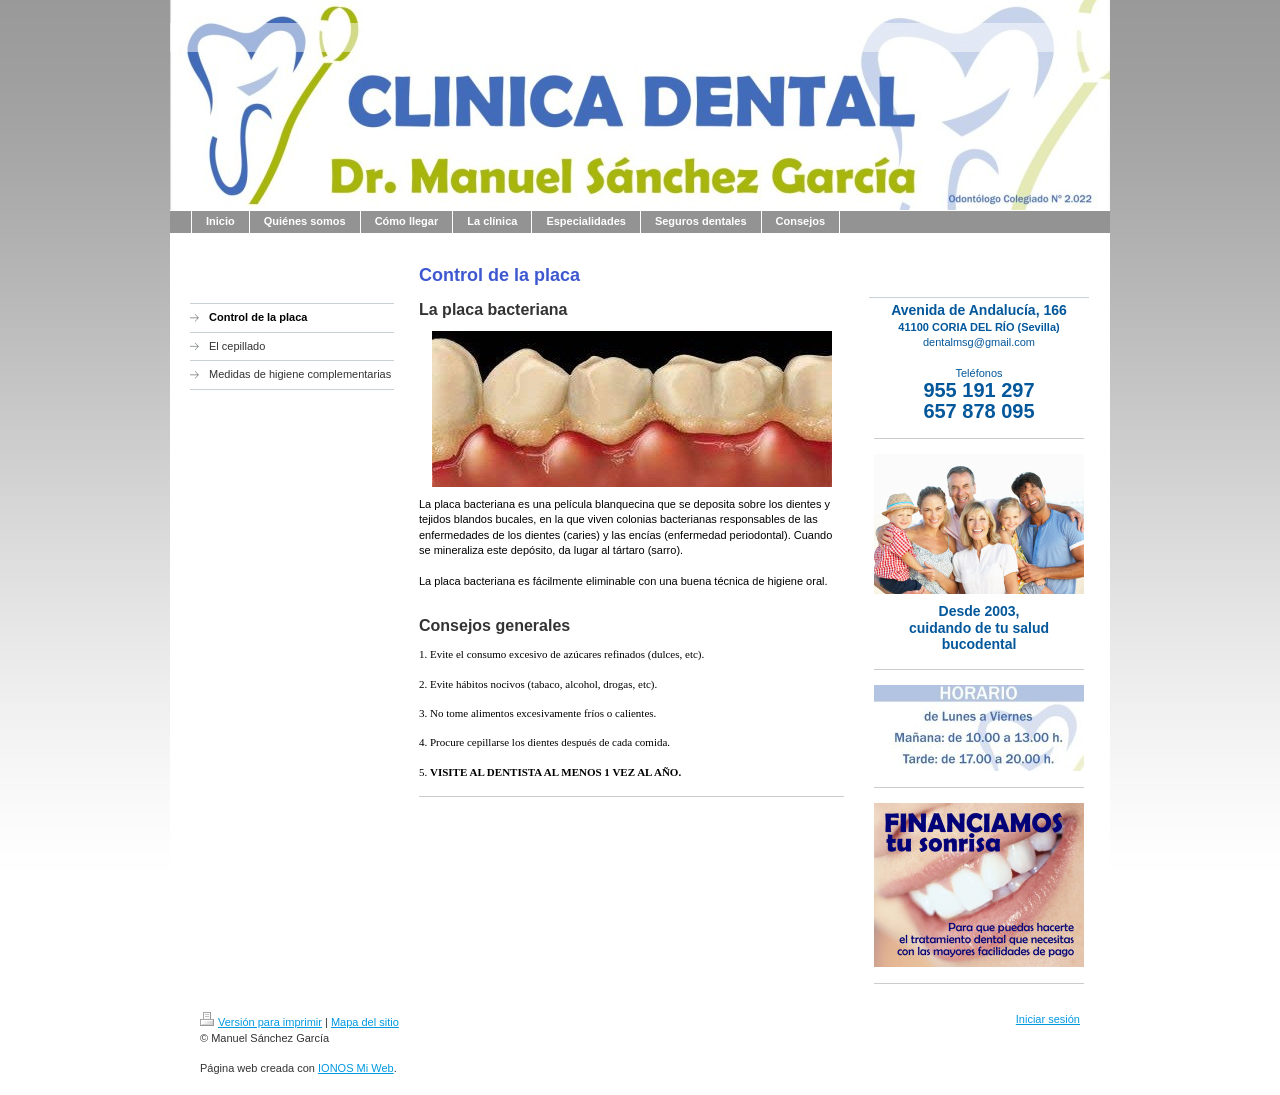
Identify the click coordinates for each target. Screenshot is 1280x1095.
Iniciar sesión (1048, 1019)
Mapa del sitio (365, 1022)
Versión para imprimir (261, 1022)
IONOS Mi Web (356, 1068)
